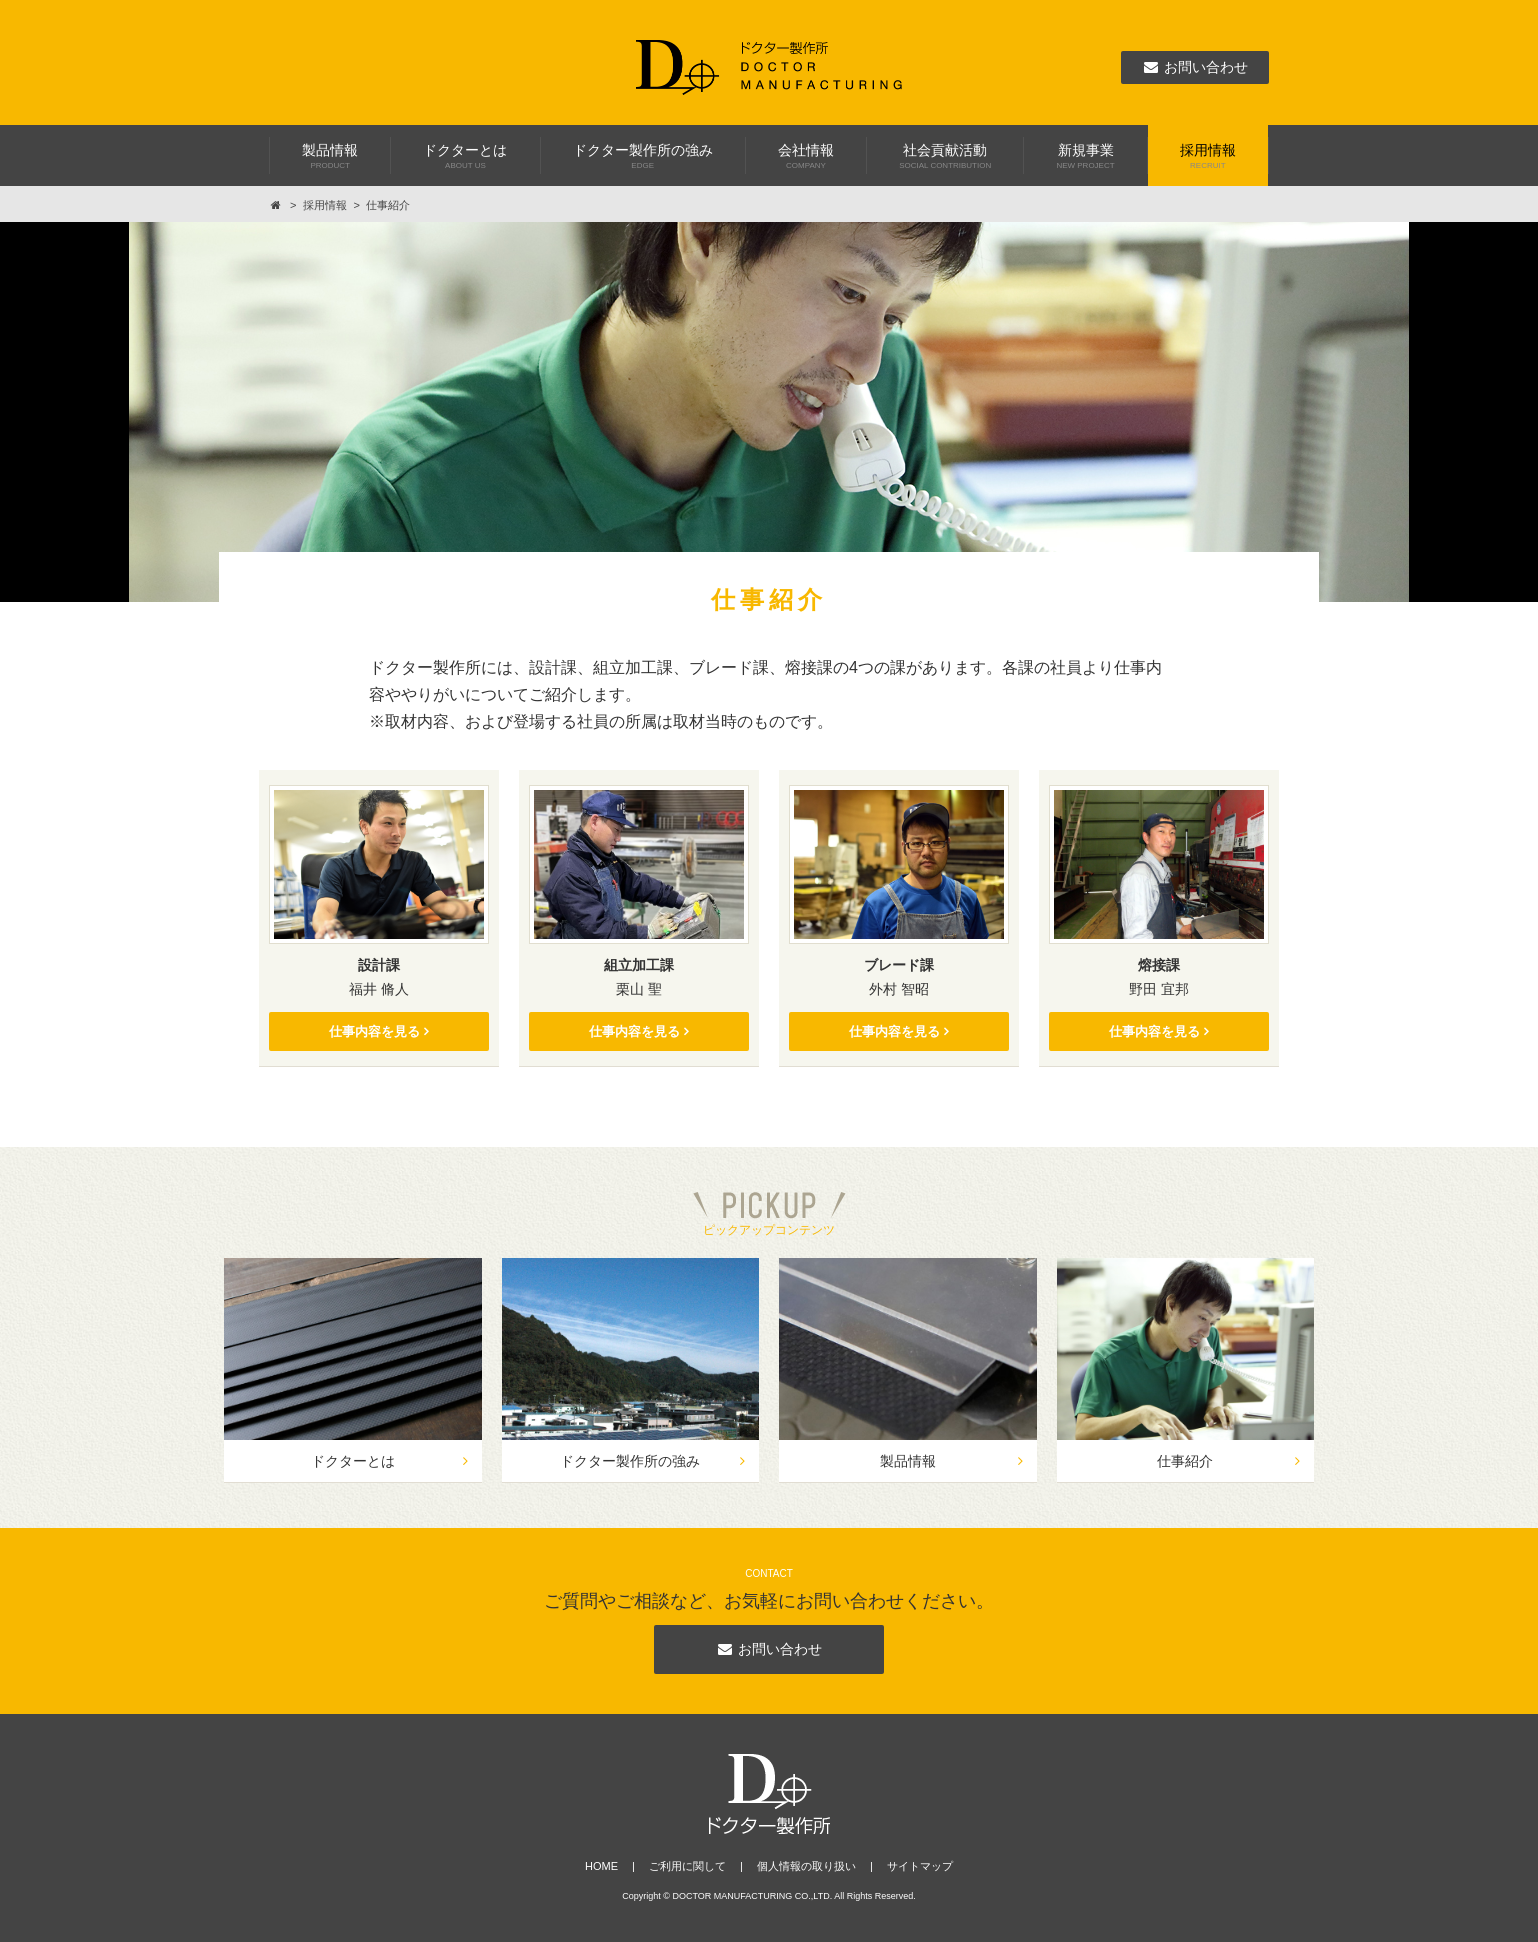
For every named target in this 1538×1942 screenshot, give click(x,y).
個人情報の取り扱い (806, 1866)
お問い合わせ (769, 1649)
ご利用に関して (687, 1866)
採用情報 (325, 205)
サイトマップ (920, 1866)
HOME (601, 1866)
